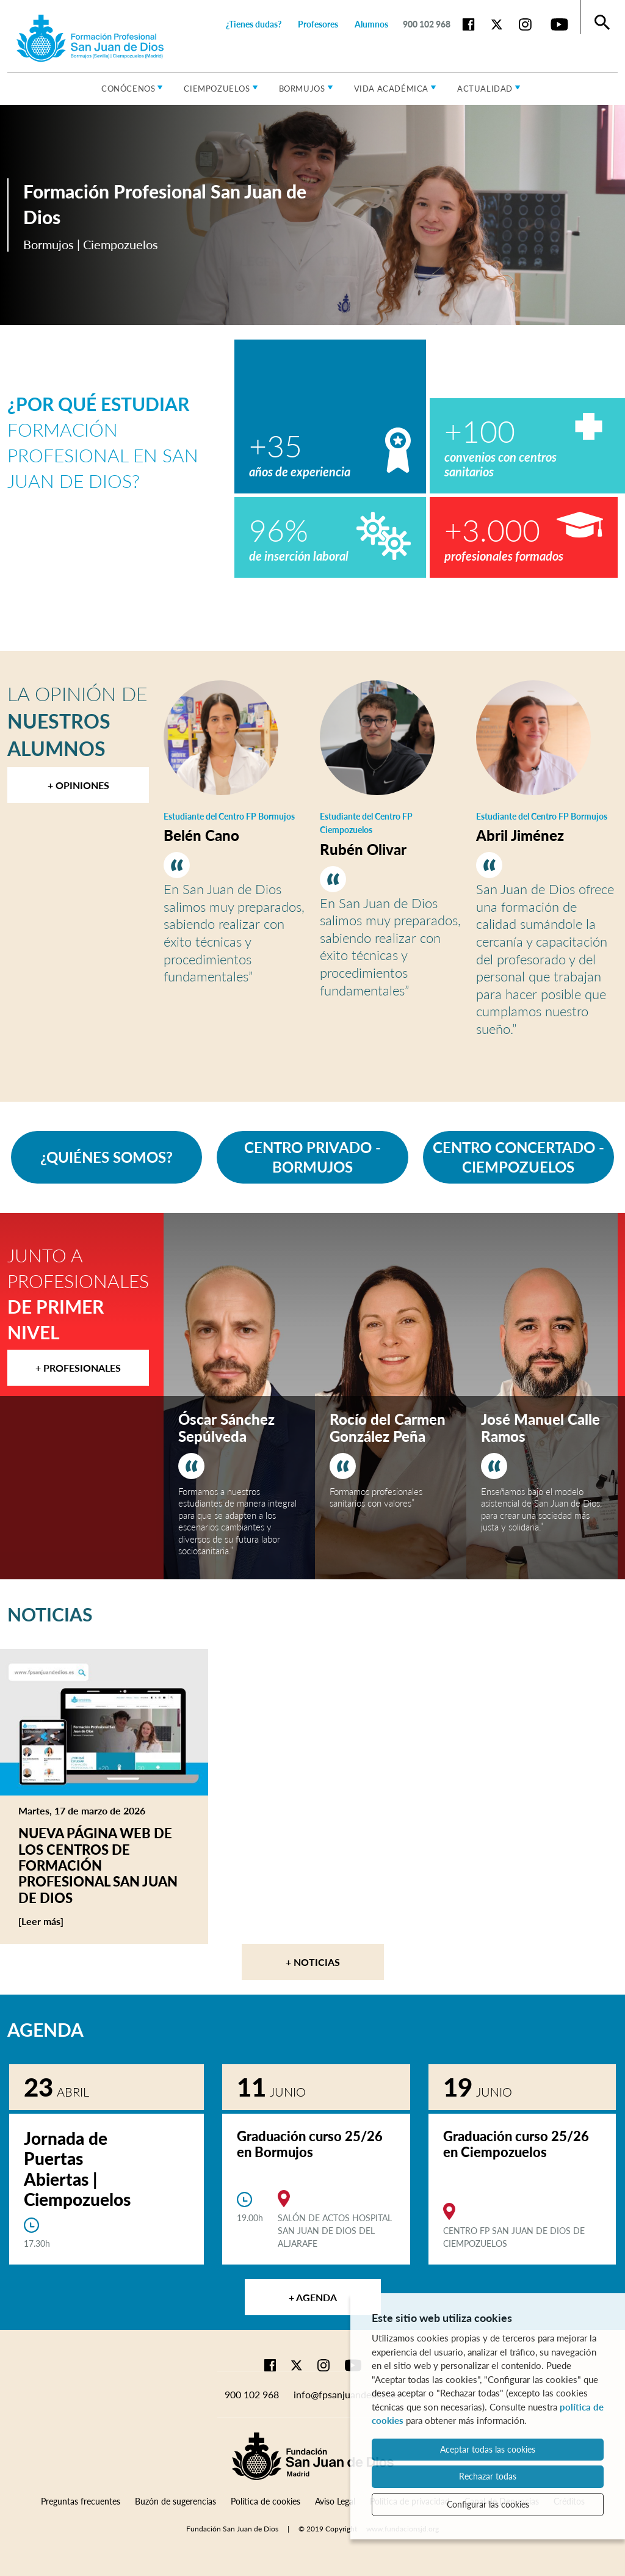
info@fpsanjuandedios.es (347, 2394)
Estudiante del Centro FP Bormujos (229, 816)
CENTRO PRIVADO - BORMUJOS (312, 1156)
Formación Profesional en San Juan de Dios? (102, 442)
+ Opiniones (78, 785)
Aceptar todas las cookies (487, 2449)
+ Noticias (313, 1962)
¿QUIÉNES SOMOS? (106, 1157)
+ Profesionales (78, 1368)
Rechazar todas (487, 2476)
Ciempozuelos (217, 88)
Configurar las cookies (488, 2504)
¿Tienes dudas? (253, 24)
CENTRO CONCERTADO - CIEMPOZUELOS (518, 1156)
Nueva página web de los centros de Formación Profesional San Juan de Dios (98, 1865)
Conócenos (128, 88)
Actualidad (485, 88)
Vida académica (391, 88)
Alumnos (371, 24)
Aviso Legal (335, 2501)
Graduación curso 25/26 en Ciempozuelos (516, 2144)
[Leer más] (64, 1921)
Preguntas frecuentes (80, 2501)
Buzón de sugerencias (175, 2501)
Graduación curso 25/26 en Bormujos (310, 2144)
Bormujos (302, 88)
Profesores (318, 24)
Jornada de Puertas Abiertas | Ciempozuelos (77, 2169)
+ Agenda (313, 2297)
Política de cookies (265, 2501)
